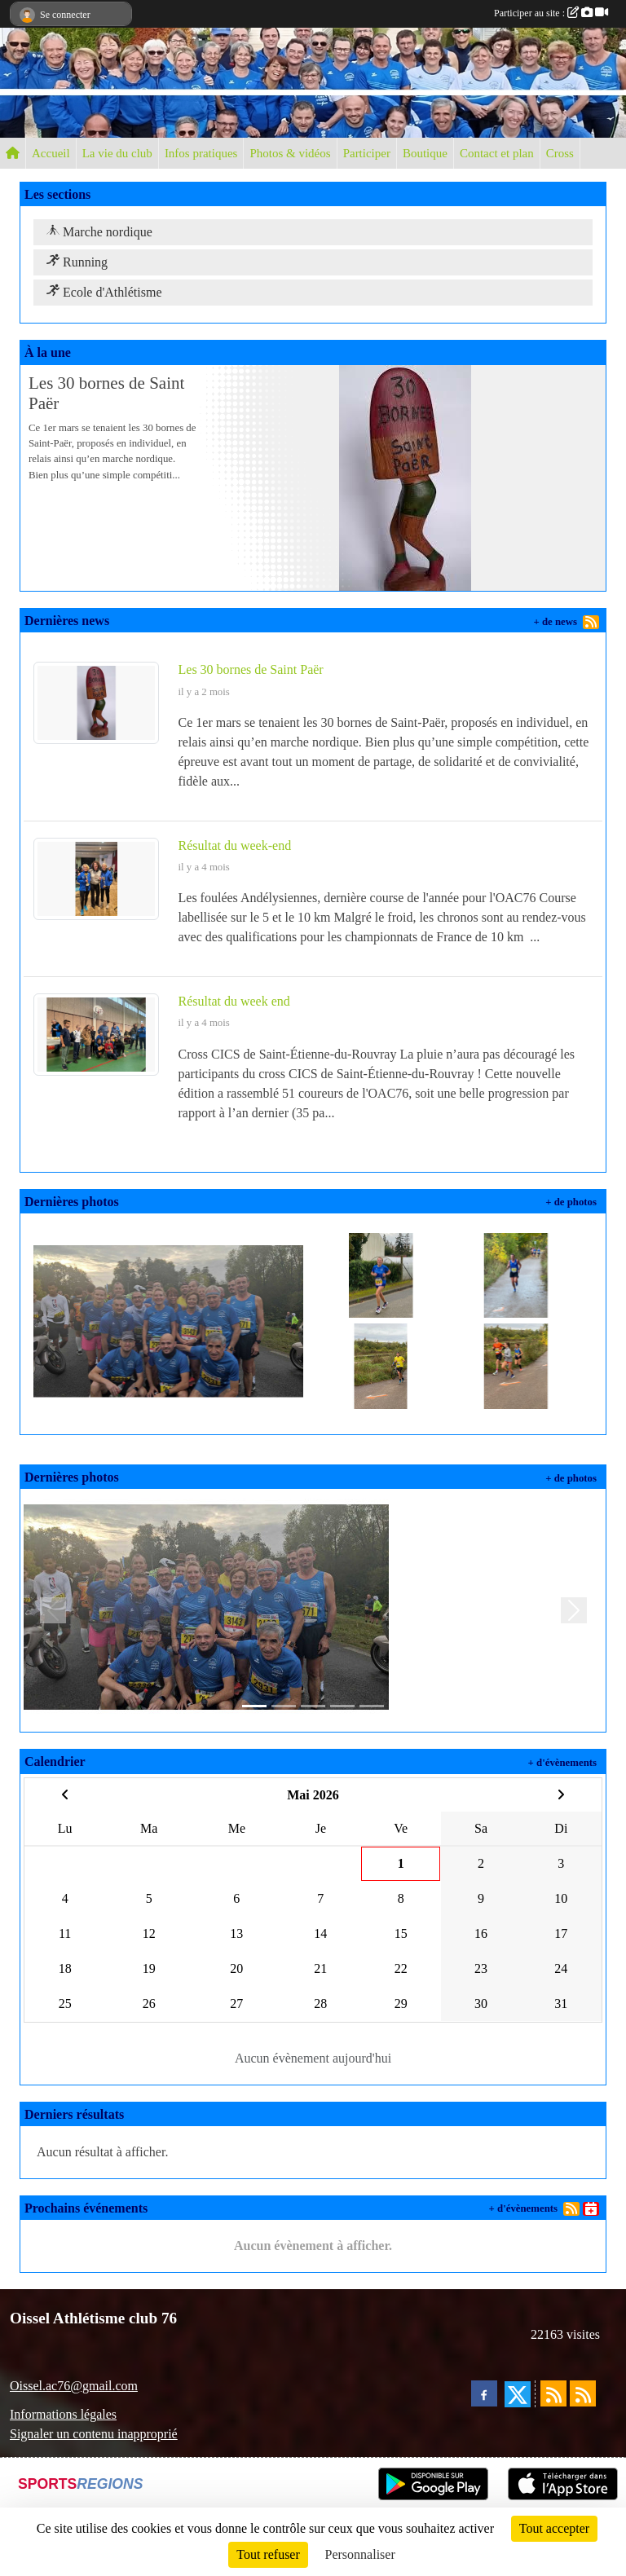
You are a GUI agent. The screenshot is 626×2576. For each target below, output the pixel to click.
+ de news (555, 621)
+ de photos (571, 1202)
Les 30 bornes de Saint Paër (251, 669)
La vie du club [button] (117, 153)
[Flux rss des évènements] (583, 2393)
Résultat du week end (234, 1001)
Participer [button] (366, 153)
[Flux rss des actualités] (553, 2393)
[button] (53, 1610)
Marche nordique (99, 232)
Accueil (51, 153)
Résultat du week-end (235, 845)
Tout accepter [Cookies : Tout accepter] (554, 2528)
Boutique (425, 153)
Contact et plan (497, 153)
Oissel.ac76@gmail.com (74, 2386)
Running (77, 262)
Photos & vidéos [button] (289, 153)
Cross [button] (560, 153)
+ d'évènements (562, 1762)
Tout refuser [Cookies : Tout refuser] (268, 2554)
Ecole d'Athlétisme (104, 292)
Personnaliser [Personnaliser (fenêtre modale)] (360, 2554)
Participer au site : (551, 13)
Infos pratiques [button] (201, 153)
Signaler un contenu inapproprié (94, 2434)
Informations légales (63, 2414)
